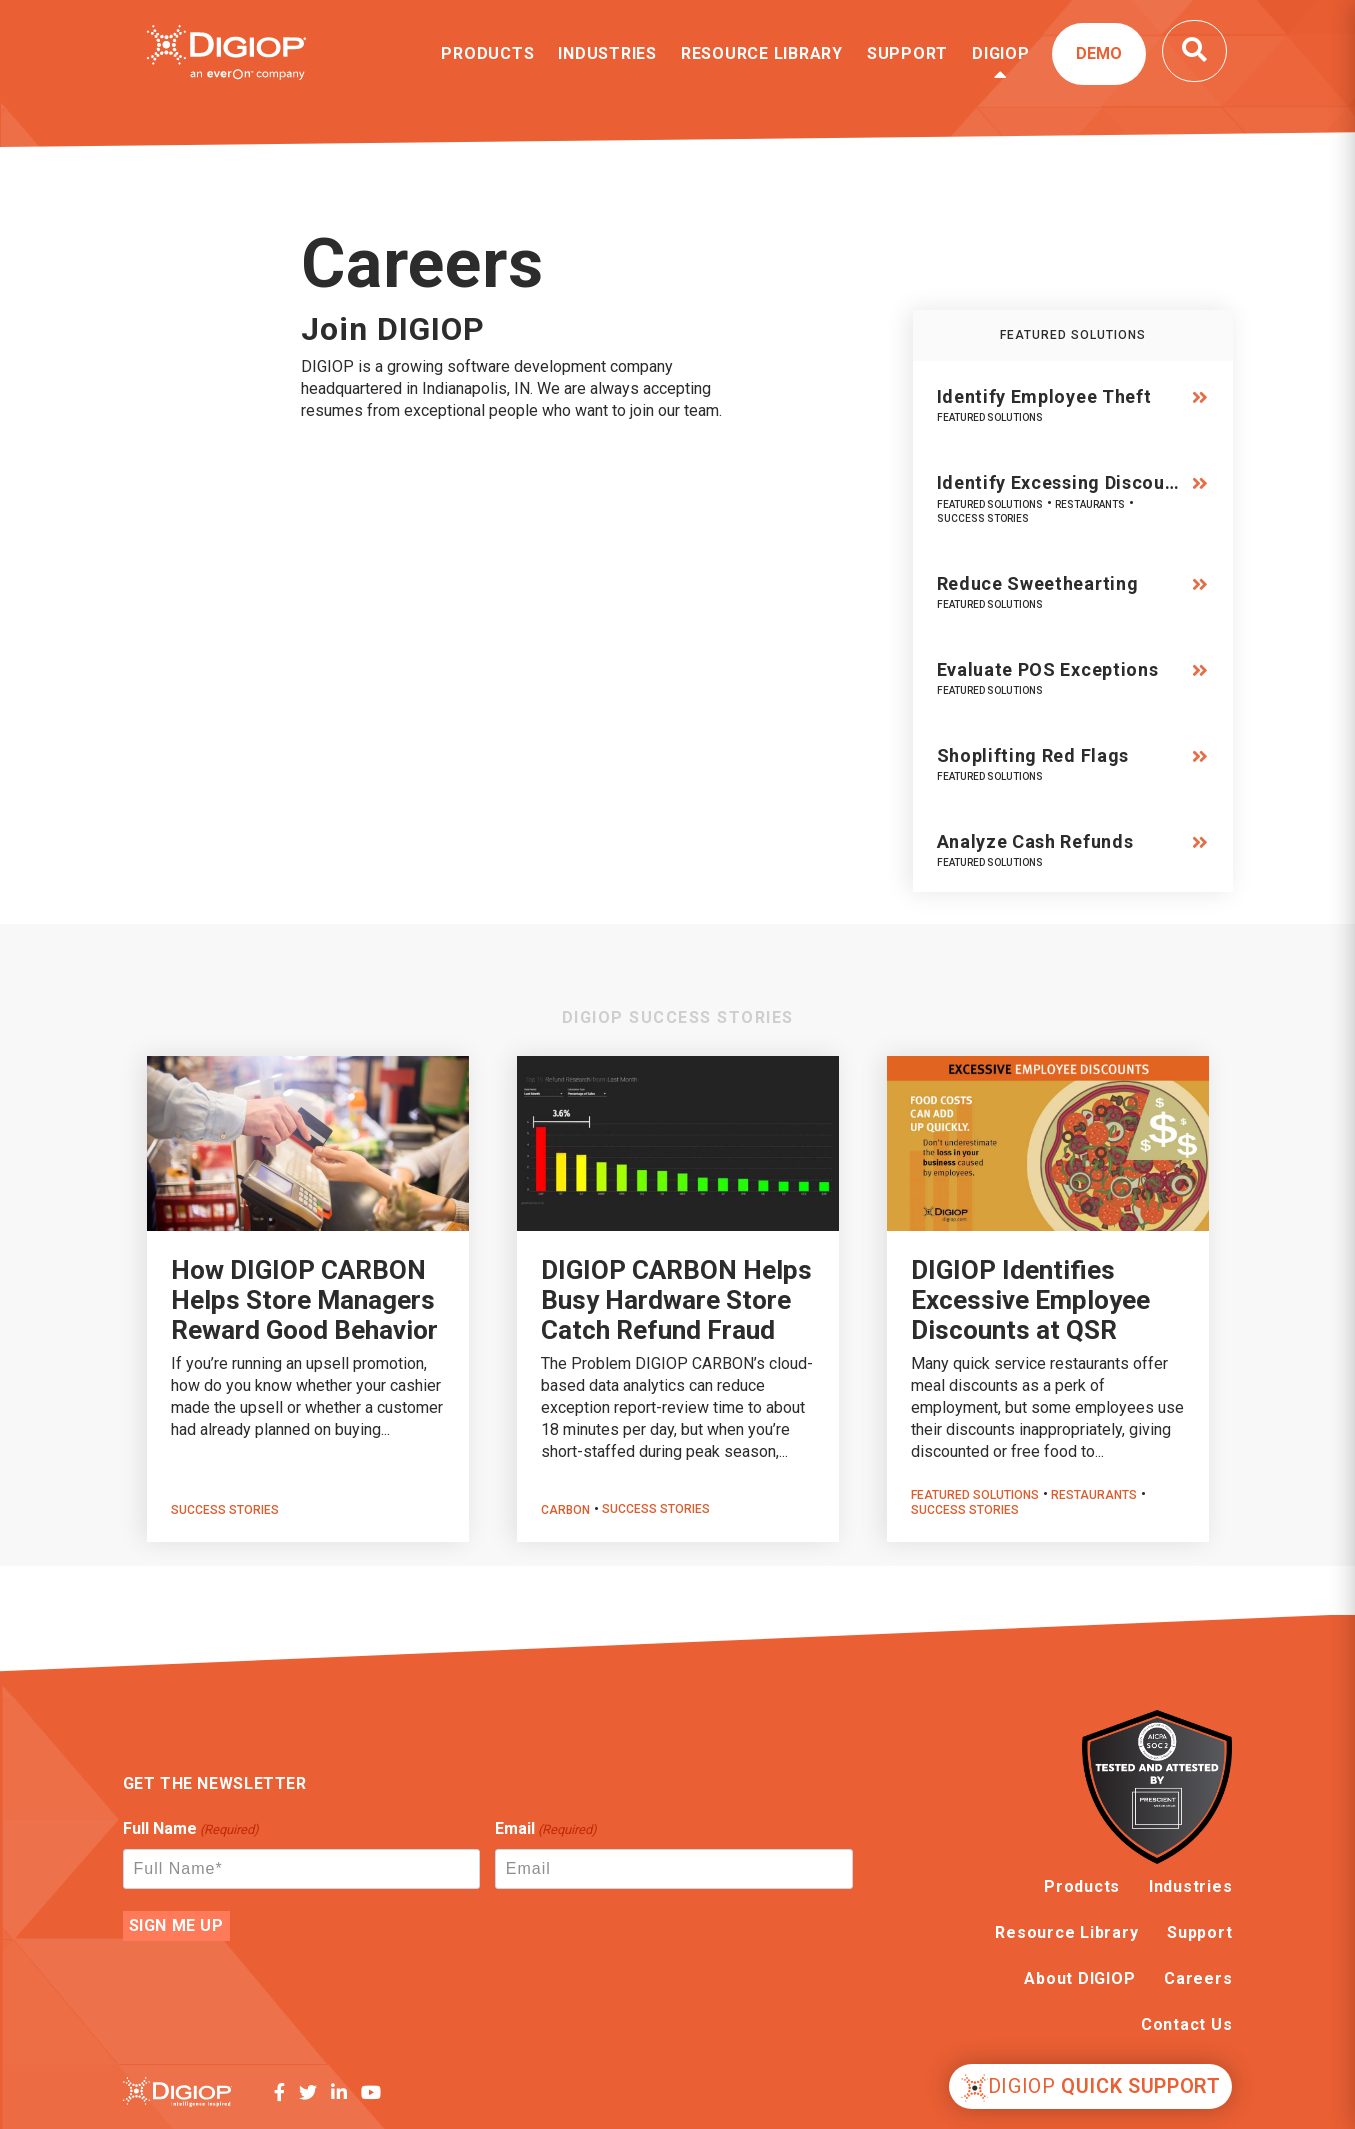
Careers (1198, 1978)
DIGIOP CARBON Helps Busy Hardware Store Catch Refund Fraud (676, 1300)
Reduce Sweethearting (1038, 583)
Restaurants (1090, 504)
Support (907, 53)
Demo (1099, 53)
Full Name (191, 1830)
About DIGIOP (1079, 1978)
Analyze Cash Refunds (1035, 841)
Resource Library (762, 53)
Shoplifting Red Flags (1033, 755)
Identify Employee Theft (1044, 396)
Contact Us (1187, 2024)
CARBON (565, 1510)
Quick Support (1091, 2088)
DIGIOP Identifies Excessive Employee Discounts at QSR (1030, 1300)
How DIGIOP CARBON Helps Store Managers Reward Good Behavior (304, 1300)
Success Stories (983, 518)
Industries (607, 53)
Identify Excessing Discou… (1058, 482)
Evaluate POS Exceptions (1048, 669)
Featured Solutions (990, 417)
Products (487, 53)
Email (546, 1830)
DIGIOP (1001, 53)
